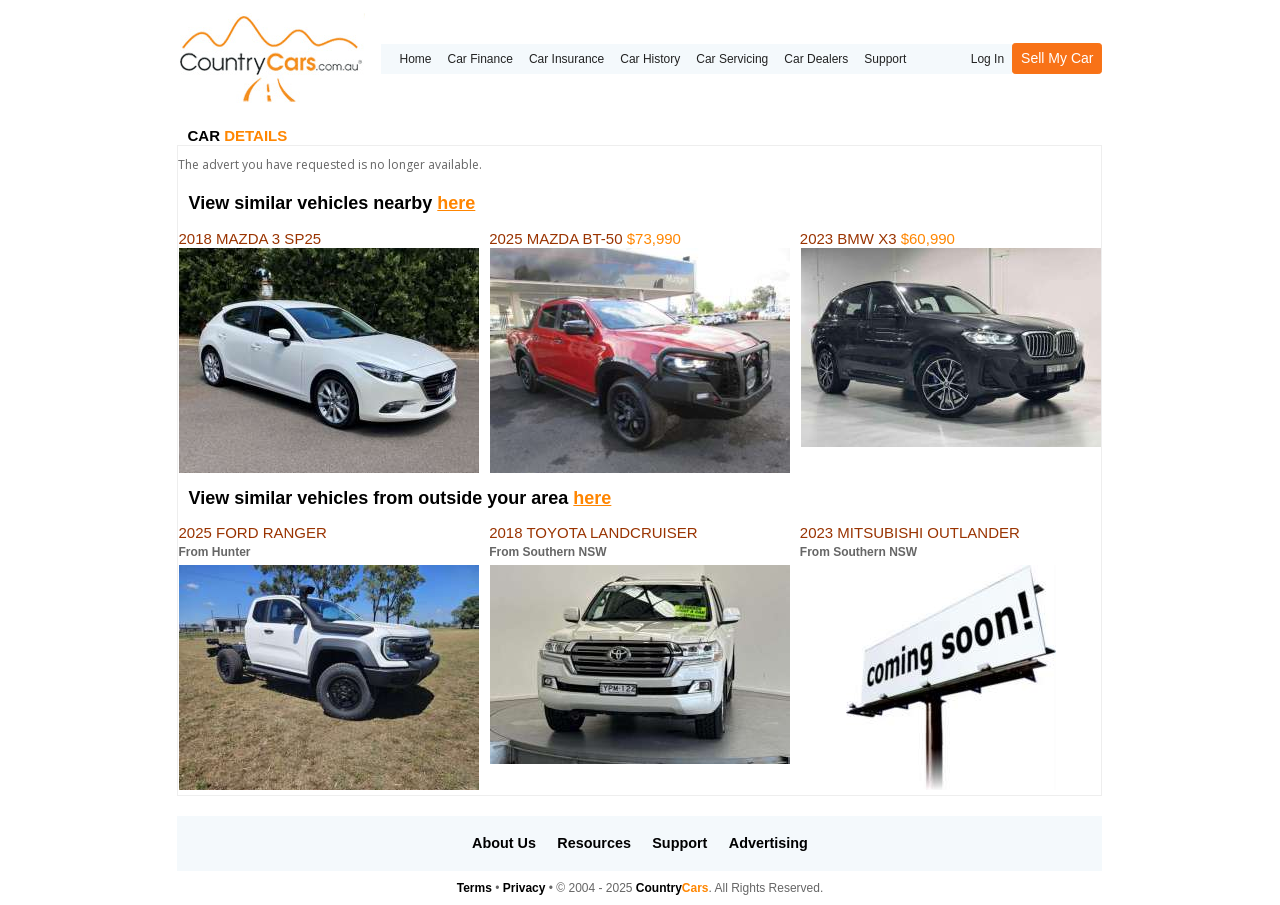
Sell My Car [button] (1057, 58)
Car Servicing (732, 59)
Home (415, 59)
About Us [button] (504, 843)
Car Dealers (816, 59)
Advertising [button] (768, 843)
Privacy (524, 888)
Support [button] (679, 843)
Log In (987, 59)
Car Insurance (566, 59)
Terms (474, 888)
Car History (650, 59)
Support (885, 59)
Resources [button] (594, 843)
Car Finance (480, 59)
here (456, 203)
